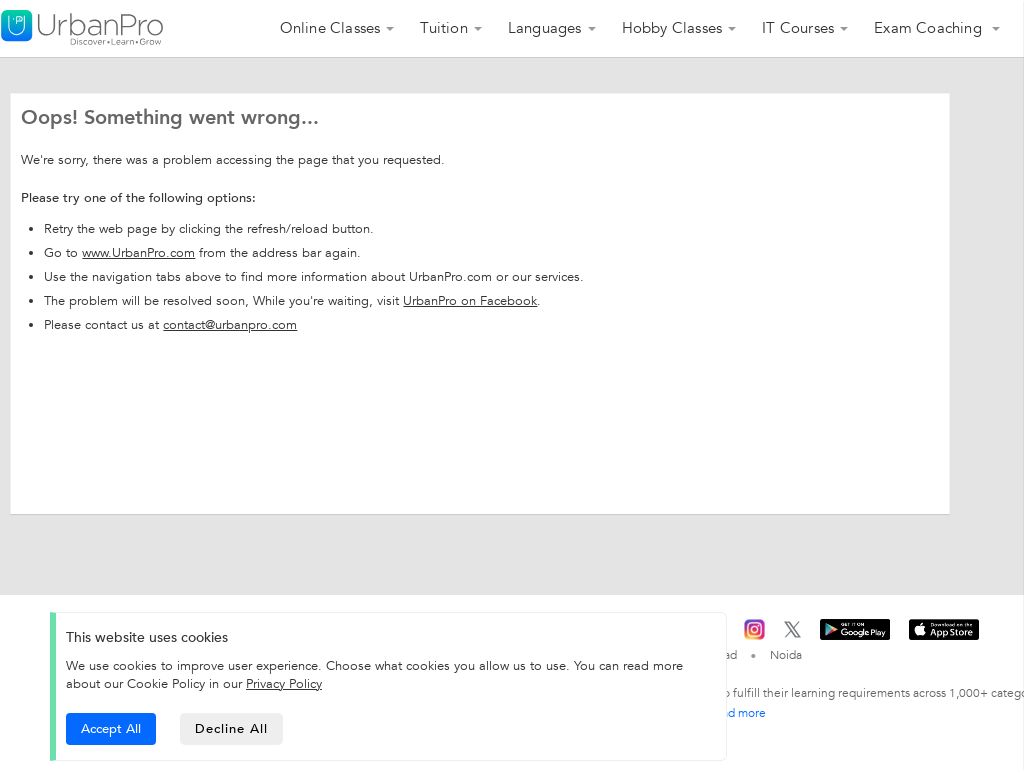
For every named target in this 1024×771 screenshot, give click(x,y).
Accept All (111, 729)
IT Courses (798, 28)
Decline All (231, 729)
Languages (545, 28)
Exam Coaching (930, 28)
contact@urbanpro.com (230, 325)
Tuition (443, 28)
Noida (786, 655)
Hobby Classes (672, 28)
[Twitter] (792, 634)
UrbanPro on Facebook (470, 301)
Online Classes (330, 28)
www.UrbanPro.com (138, 253)
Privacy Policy (284, 684)
